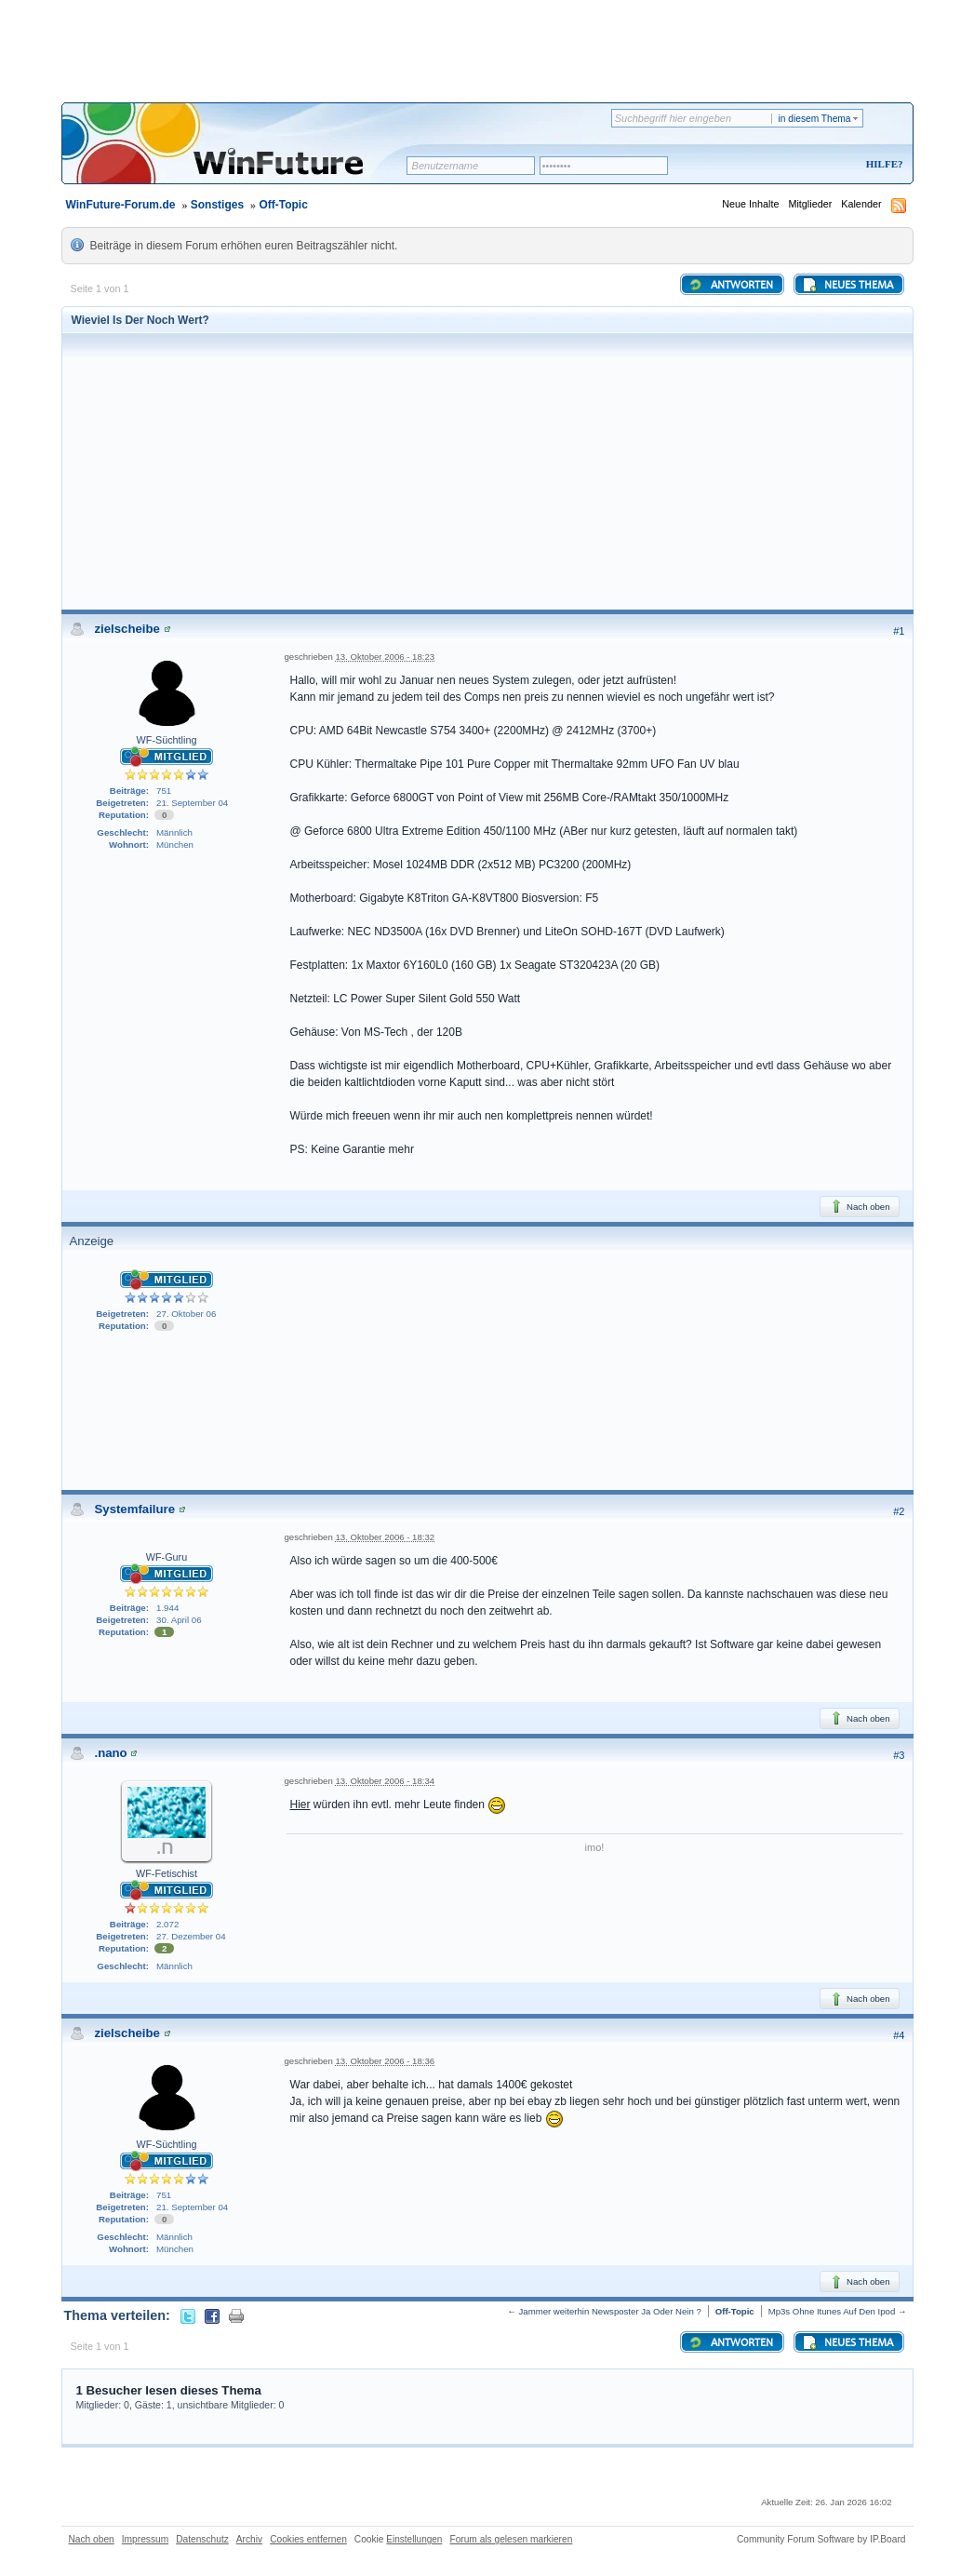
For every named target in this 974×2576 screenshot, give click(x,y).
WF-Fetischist (166, 1873)
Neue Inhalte (750, 203)
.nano (111, 1753)
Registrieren (807, 165)
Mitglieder (810, 203)
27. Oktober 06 (186, 1313)
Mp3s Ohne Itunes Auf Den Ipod (832, 2311)
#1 (898, 631)
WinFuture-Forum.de (121, 204)
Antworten (730, 284)
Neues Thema (847, 284)
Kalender (861, 203)
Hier (300, 1804)
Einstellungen (414, 2539)
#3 (898, 1755)
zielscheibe (127, 629)
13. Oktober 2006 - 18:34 (384, 1781)
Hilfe (882, 163)
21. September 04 (192, 803)
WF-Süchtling (167, 739)
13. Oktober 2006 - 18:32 (384, 1537)
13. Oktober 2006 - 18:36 (384, 2061)
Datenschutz (202, 2539)
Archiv (249, 2539)
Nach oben (859, 1206)
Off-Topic (283, 204)
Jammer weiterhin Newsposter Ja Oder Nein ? (610, 2311)
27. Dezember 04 (191, 1936)
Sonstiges (217, 204)
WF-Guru (166, 1557)
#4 (898, 2035)
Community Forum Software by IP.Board (821, 2539)
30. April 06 (179, 1620)
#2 (898, 1511)
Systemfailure (135, 1509)
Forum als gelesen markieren (510, 2539)
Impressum (145, 2539)
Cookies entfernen (308, 2539)
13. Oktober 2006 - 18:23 (384, 656)
